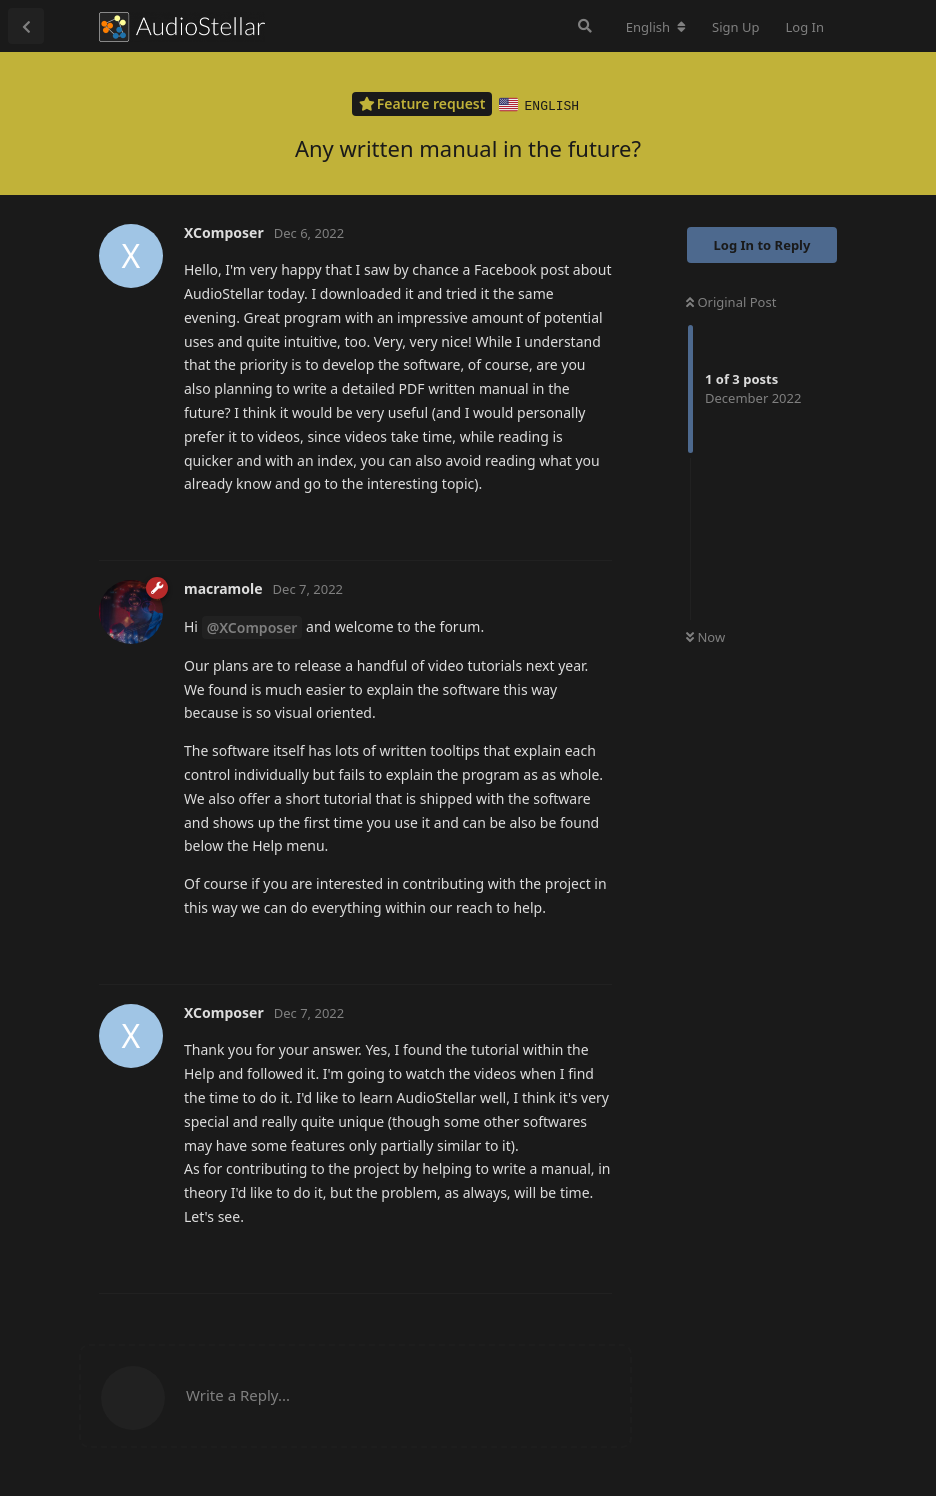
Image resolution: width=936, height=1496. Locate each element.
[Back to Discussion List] (26, 26)
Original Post (731, 301)
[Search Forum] (585, 26)
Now (705, 636)
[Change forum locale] (656, 27)
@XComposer (252, 626)
